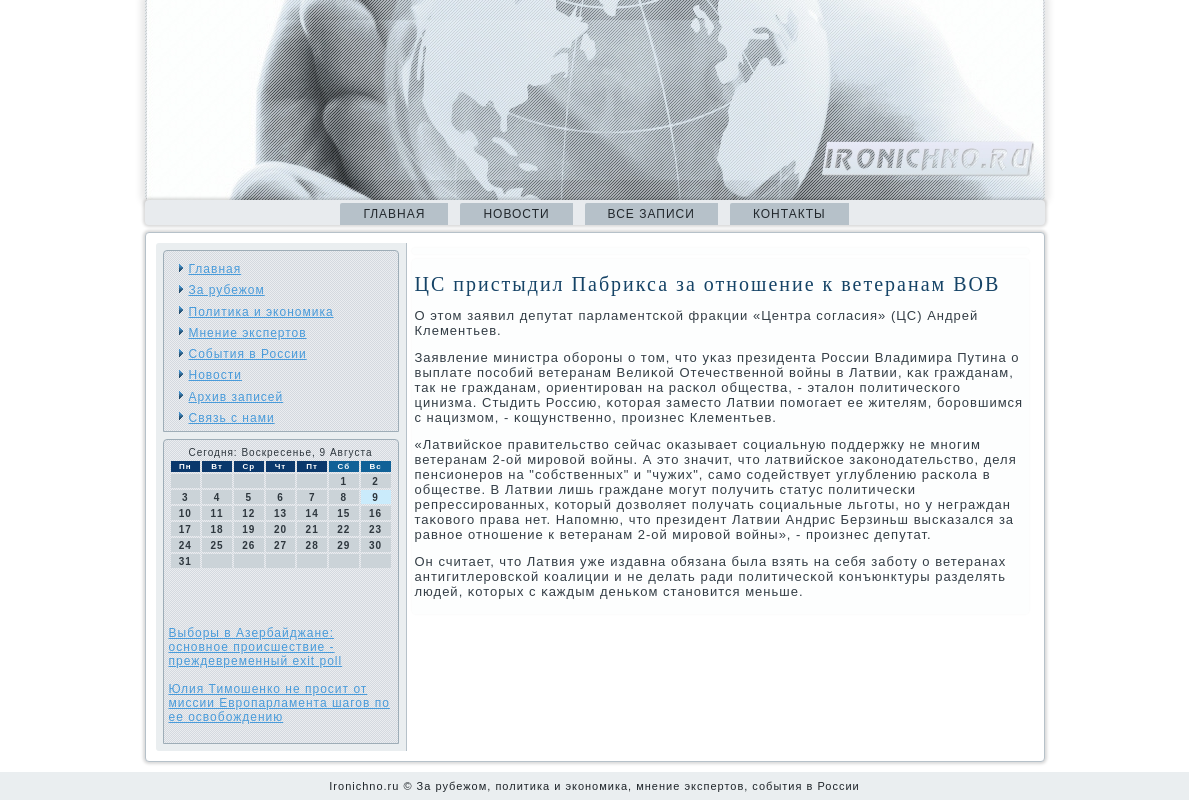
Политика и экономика (261, 312)
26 (248, 545)
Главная (394, 214)
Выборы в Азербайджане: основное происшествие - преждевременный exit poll (256, 647)
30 (375, 545)
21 (312, 529)
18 (216, 529)
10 (185, 513)
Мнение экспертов (248, 333)
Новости (516, 214)
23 (375, 529)
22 (343, 529)
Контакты (789, 214)
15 (343, 513)
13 (280, 513)
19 (248, 529)
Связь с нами (232, 418)
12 (248, 513)
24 (185, 545)
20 (280, 529)
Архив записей (236, 397)
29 (343, 545)
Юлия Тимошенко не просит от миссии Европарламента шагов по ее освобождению (279, 703)
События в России (248, 354)
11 (216, 513)
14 (312, 513)
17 (185, 529)
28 (312, 545)
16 (375, 513)
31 (185, 561)
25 (216, 545)
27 (280, 545)
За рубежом (227, 290)
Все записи (651, 214)
